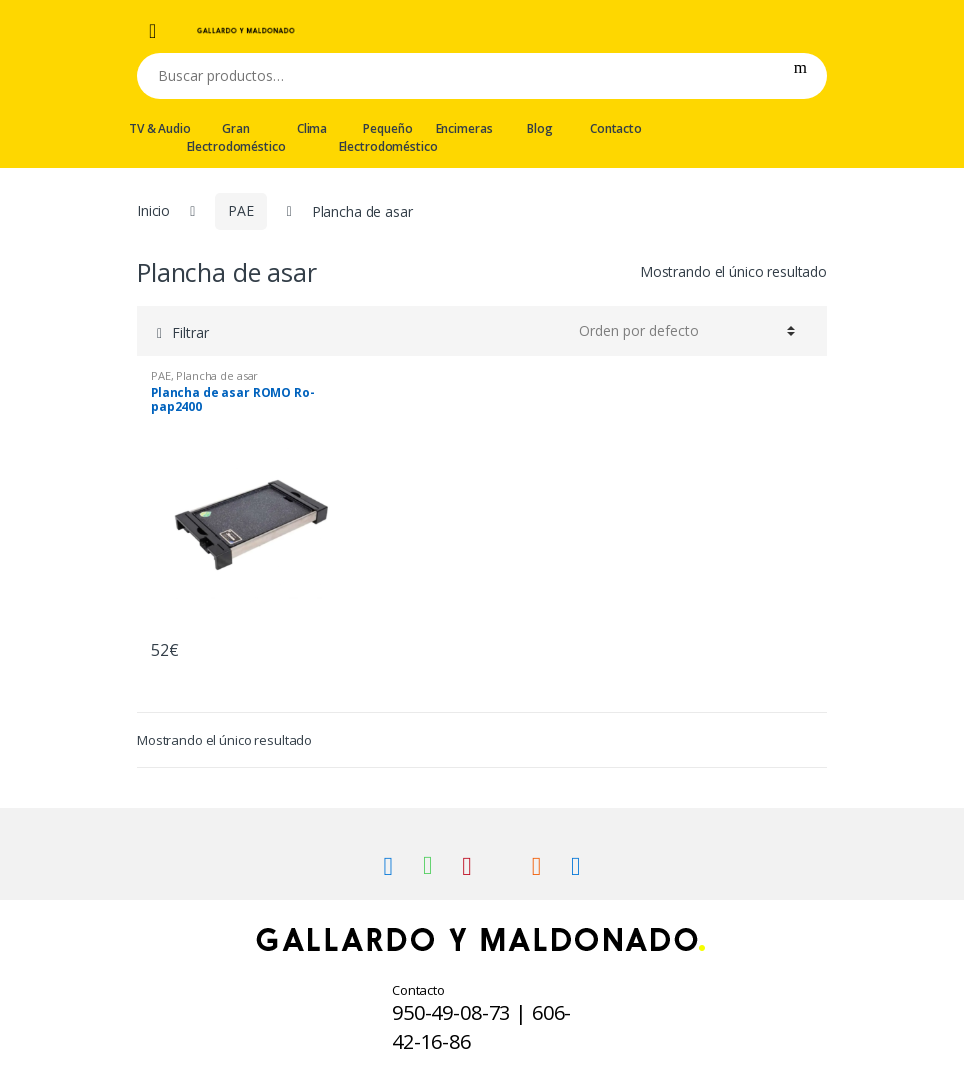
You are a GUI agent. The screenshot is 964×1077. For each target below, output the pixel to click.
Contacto (616, 128)
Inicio (153, 210)
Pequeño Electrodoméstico (388, 137)
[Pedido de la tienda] (684, 331)
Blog (539, 128)
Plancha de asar (217, 375)
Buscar (800, 76)
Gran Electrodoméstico (236, 137)
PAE (241, 210)
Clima (312, 128)
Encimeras (464, 128)
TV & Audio (160, 128)
